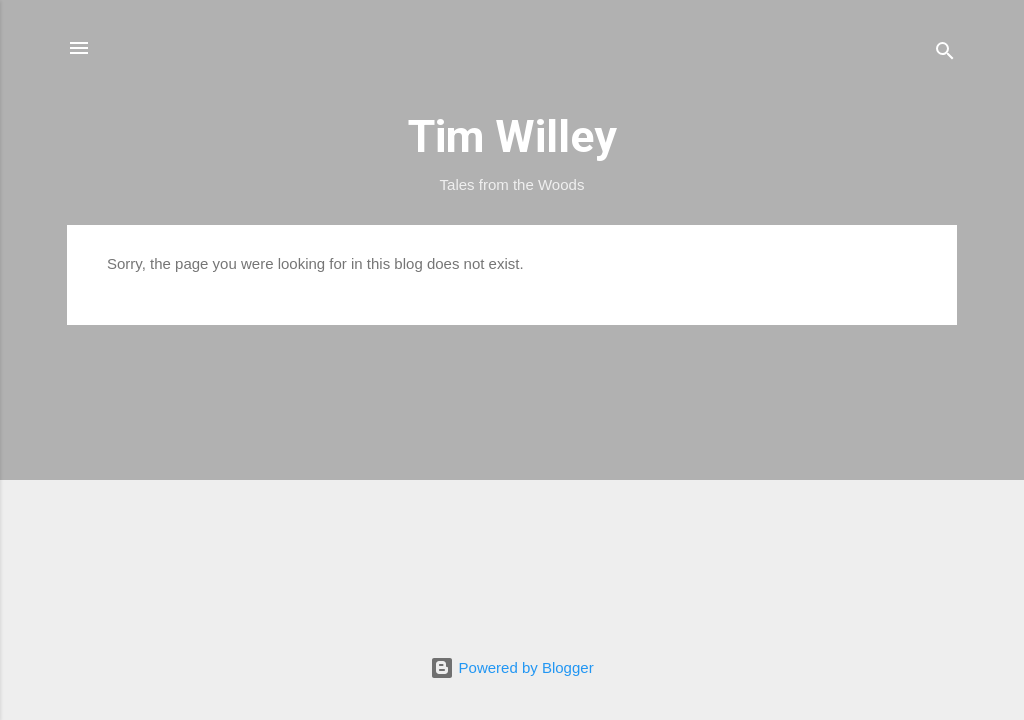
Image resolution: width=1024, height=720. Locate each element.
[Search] (945, 54)
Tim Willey (512, 136)
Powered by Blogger (511, 667)
